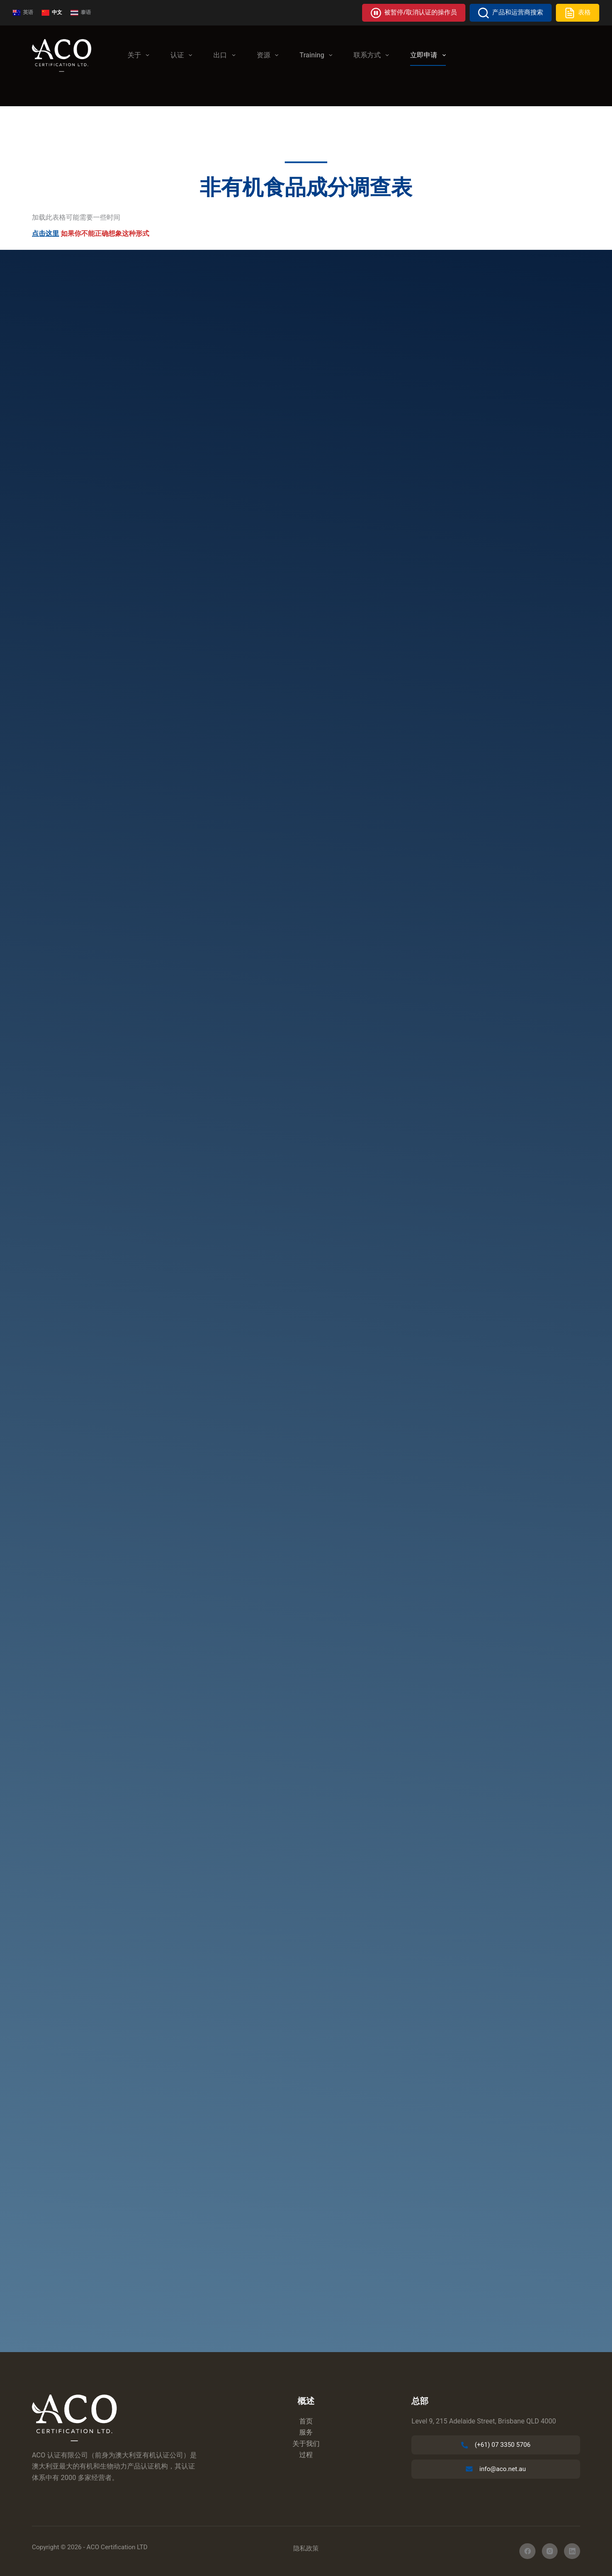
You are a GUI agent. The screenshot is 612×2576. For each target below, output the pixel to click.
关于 (140, 55)
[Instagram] (550, 2551)
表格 (577, 13)
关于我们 (306, 2444)
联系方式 (373, 55)
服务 (306, 2432)
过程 (306, 2455)
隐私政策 (306, 2548)
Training (318, 55)
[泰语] (81, 12)
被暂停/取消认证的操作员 (414, 13)
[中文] (52, 12)
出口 (225, 55)
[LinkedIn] (572, 2551)
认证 (183, 55)
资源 (269, 55)
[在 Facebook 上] (527, 2551)
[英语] (23, 12)
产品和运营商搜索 (510, 13)
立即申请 (429, 55)
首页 (306, 2421)
